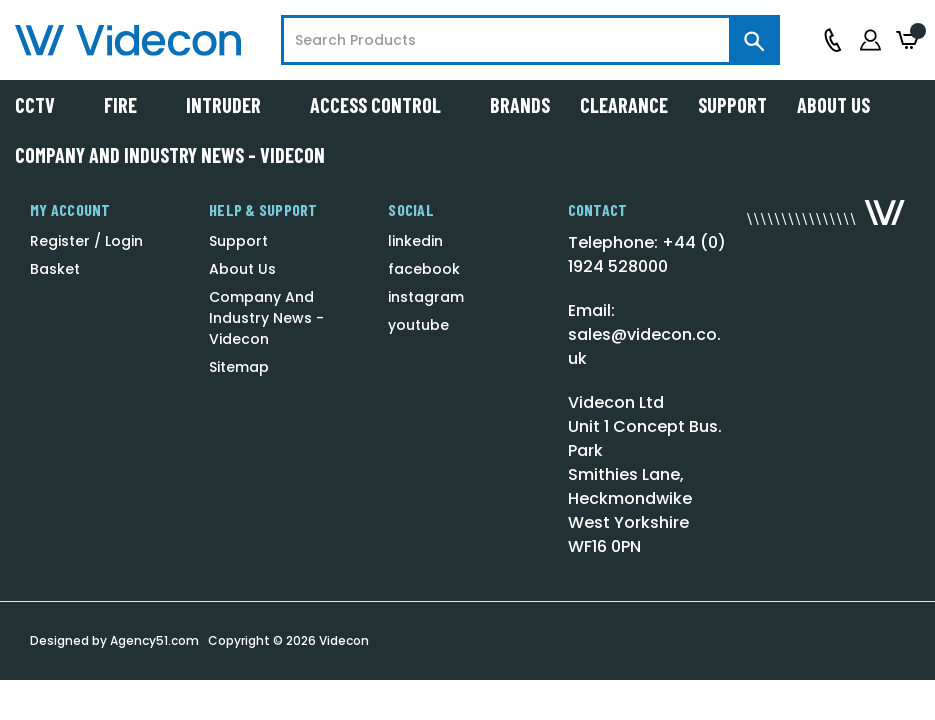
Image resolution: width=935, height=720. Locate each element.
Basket (55, 269)
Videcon (344, 640)
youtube (418, 325)
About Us (833, 105)
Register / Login (86, 241)
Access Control (385, 105)
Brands (520, 105)
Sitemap (239, 367)
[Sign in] (870, 40)
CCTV (44, 105)
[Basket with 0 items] (908, 40)
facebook (424, 269)
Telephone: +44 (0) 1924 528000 (647, 254)
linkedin (415, 241)
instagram (426, 297)
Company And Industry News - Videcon (170, 155)
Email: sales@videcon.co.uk (644, 334)
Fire (130, 105)
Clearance (624, 105)
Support (732, 105)
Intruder (233, 105)
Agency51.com (154, 640)
